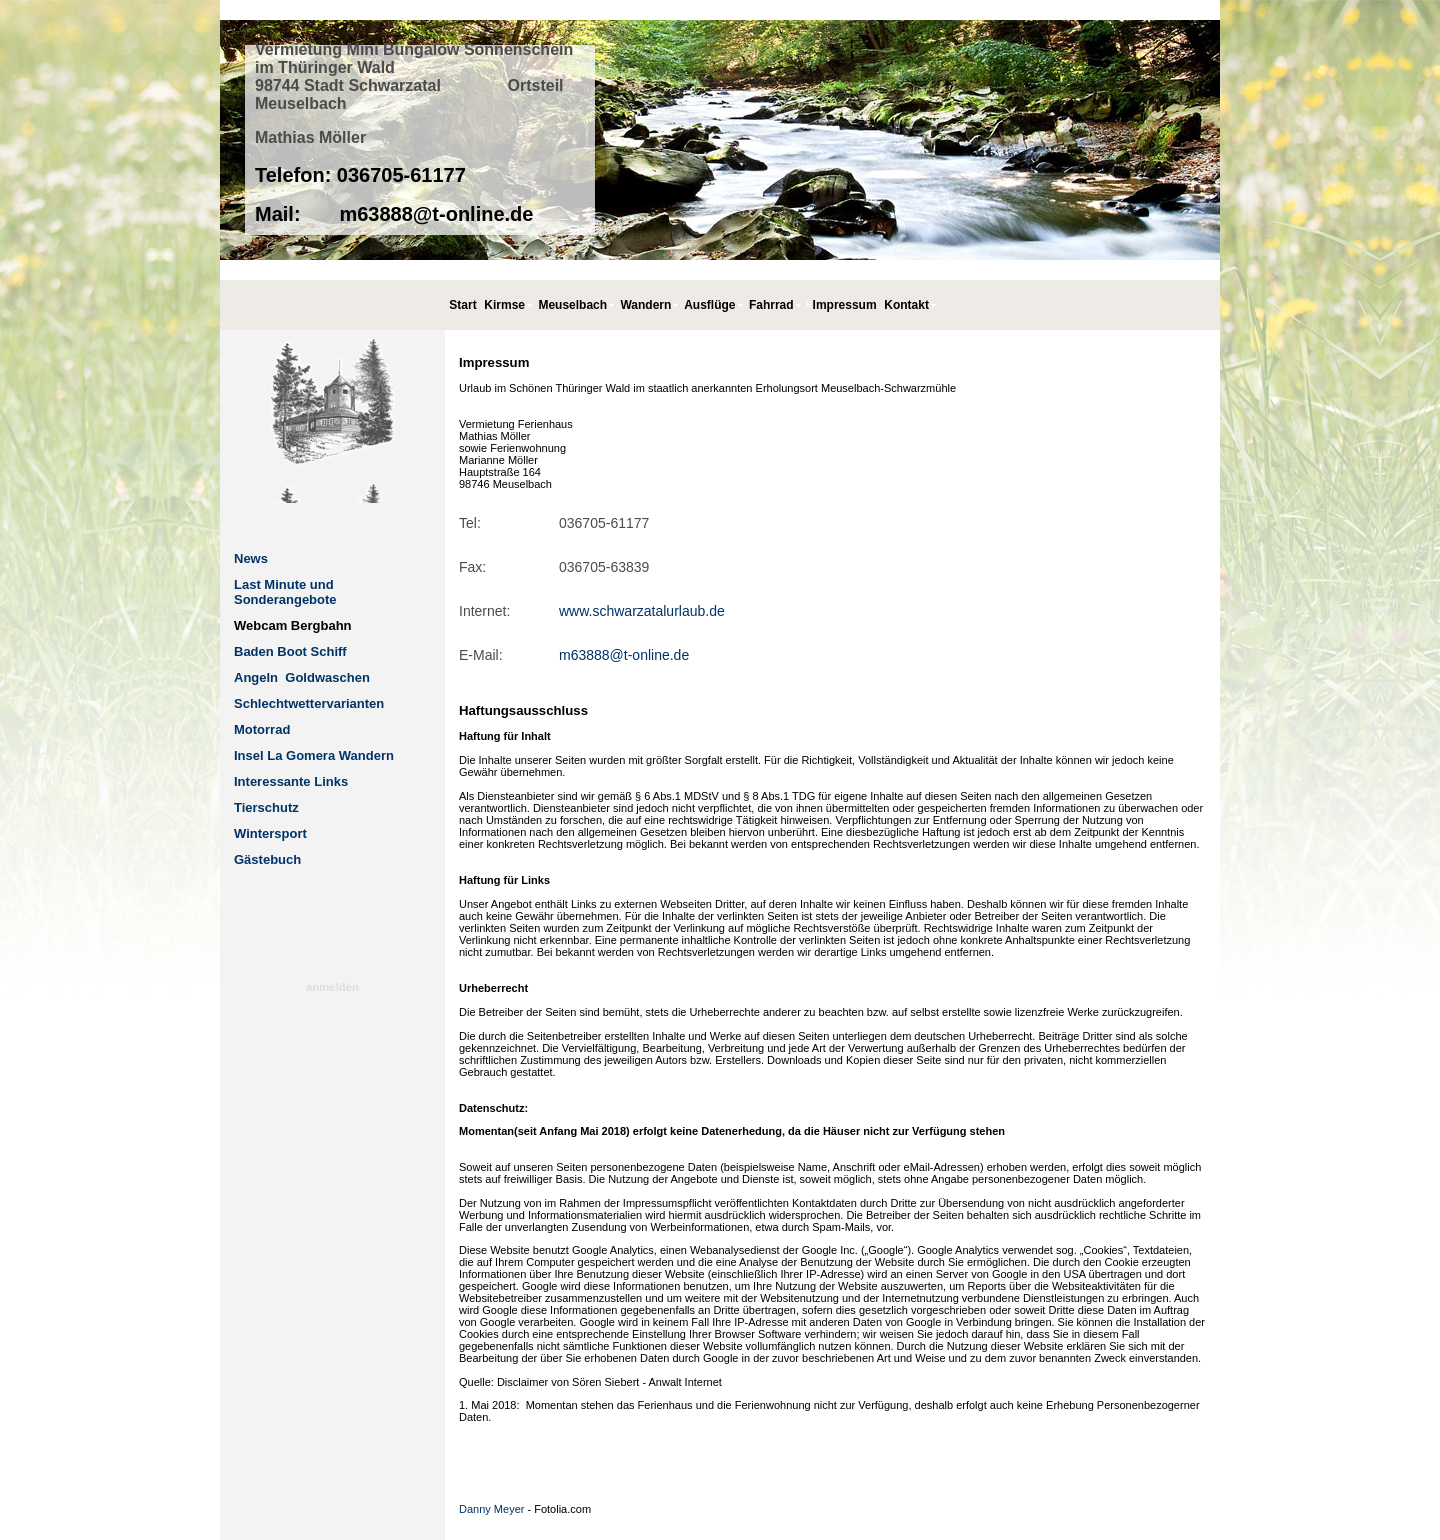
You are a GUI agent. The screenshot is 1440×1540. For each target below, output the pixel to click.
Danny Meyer (491, 1509)
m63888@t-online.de (624, 655)
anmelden (332, 987)
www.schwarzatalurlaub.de (642, 611)
